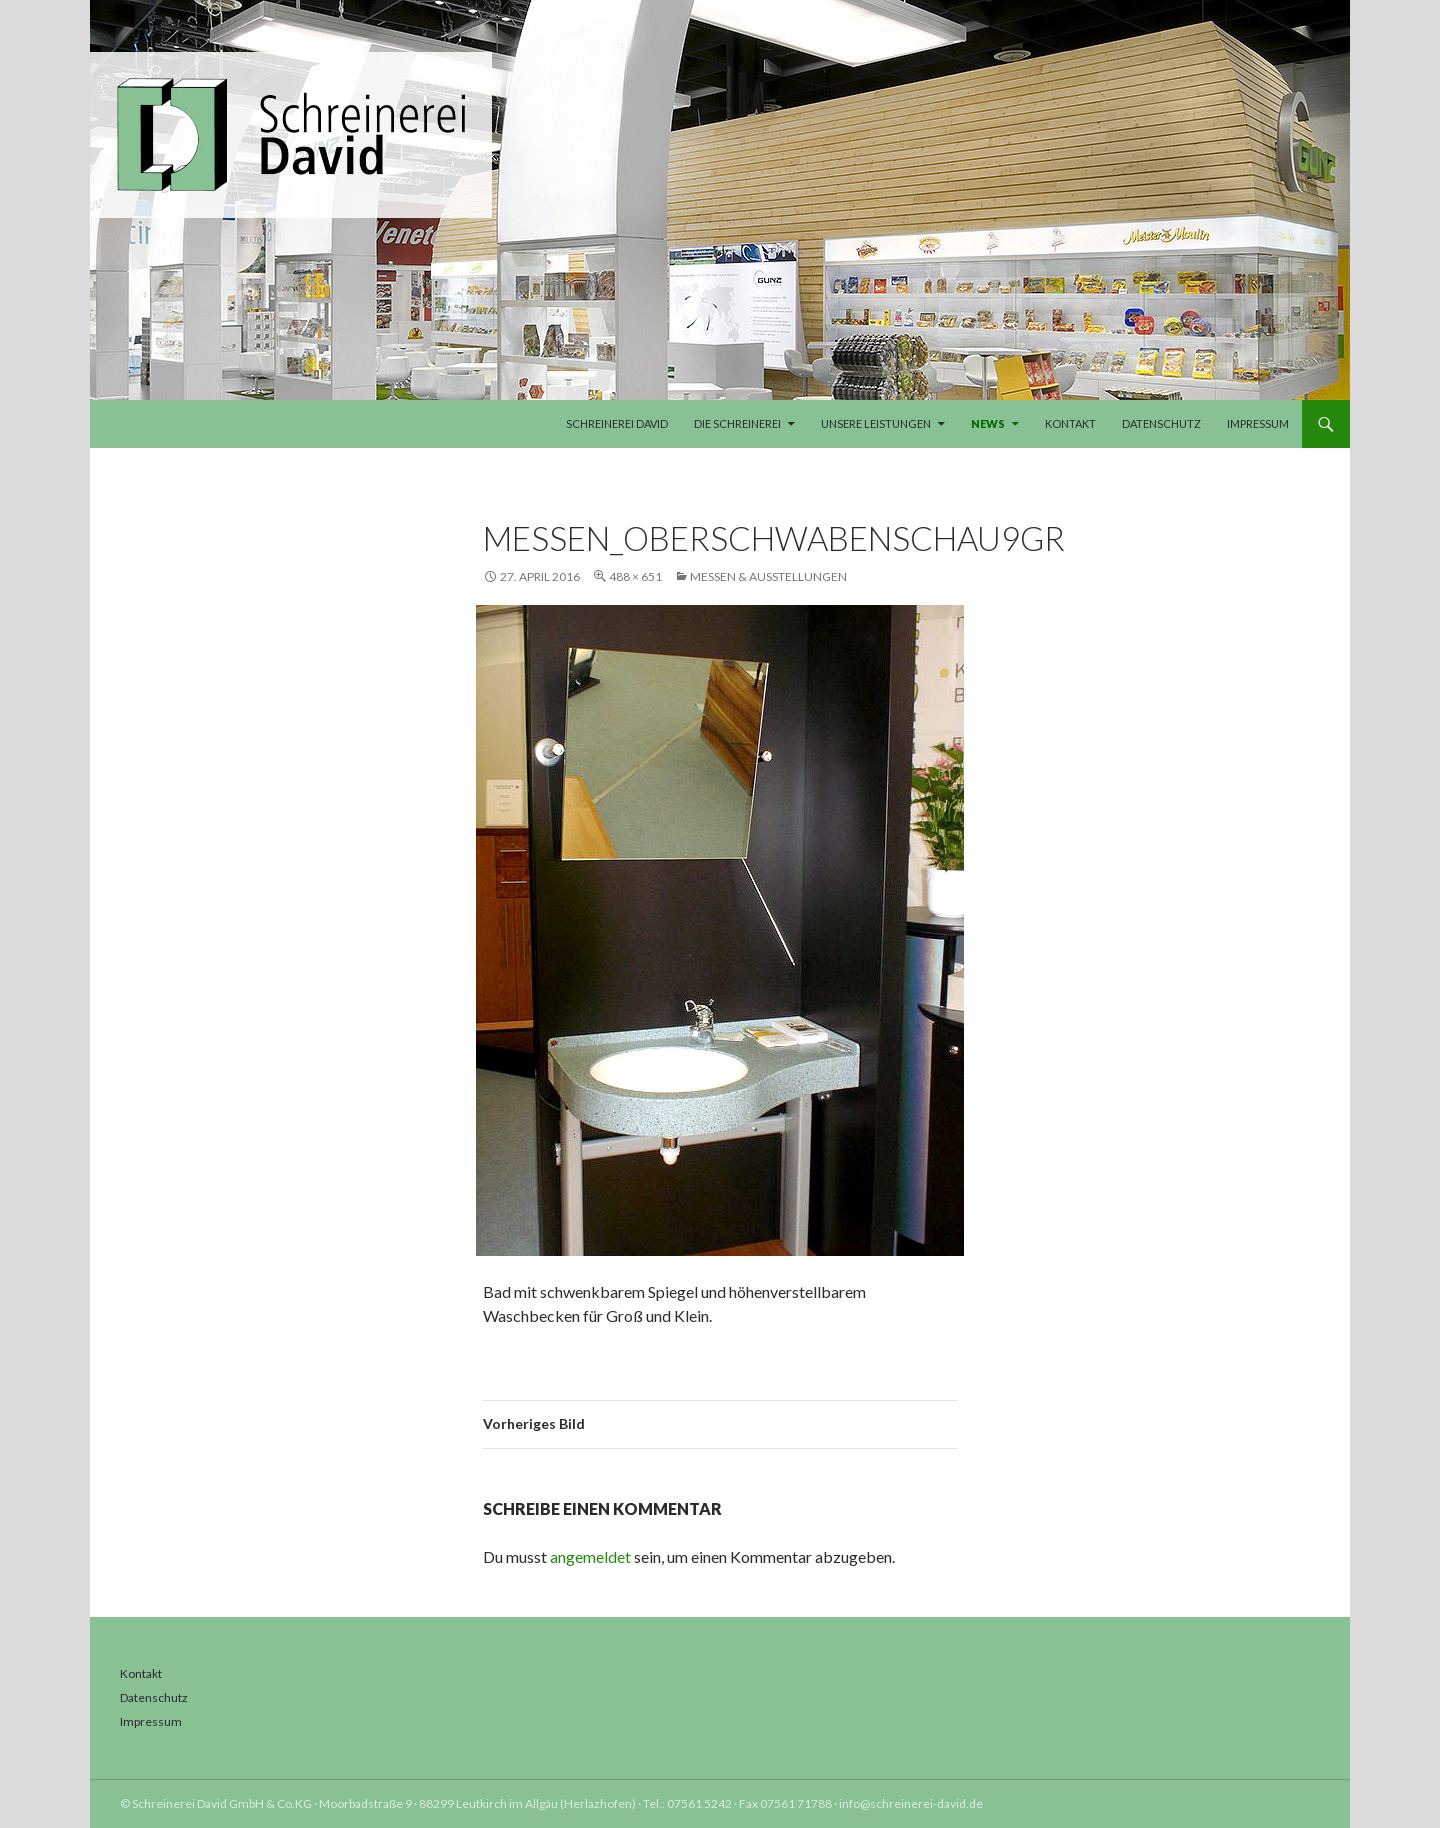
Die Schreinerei (737, 423)
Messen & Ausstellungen (768, 576)
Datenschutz (1161, 423)
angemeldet (590, 1556)
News (988, 423)
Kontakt (1070, 423)
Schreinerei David (617, 423)
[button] (44, 1784)
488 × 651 (635, 576)
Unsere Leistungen (876, 423)
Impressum (1258, 423)
